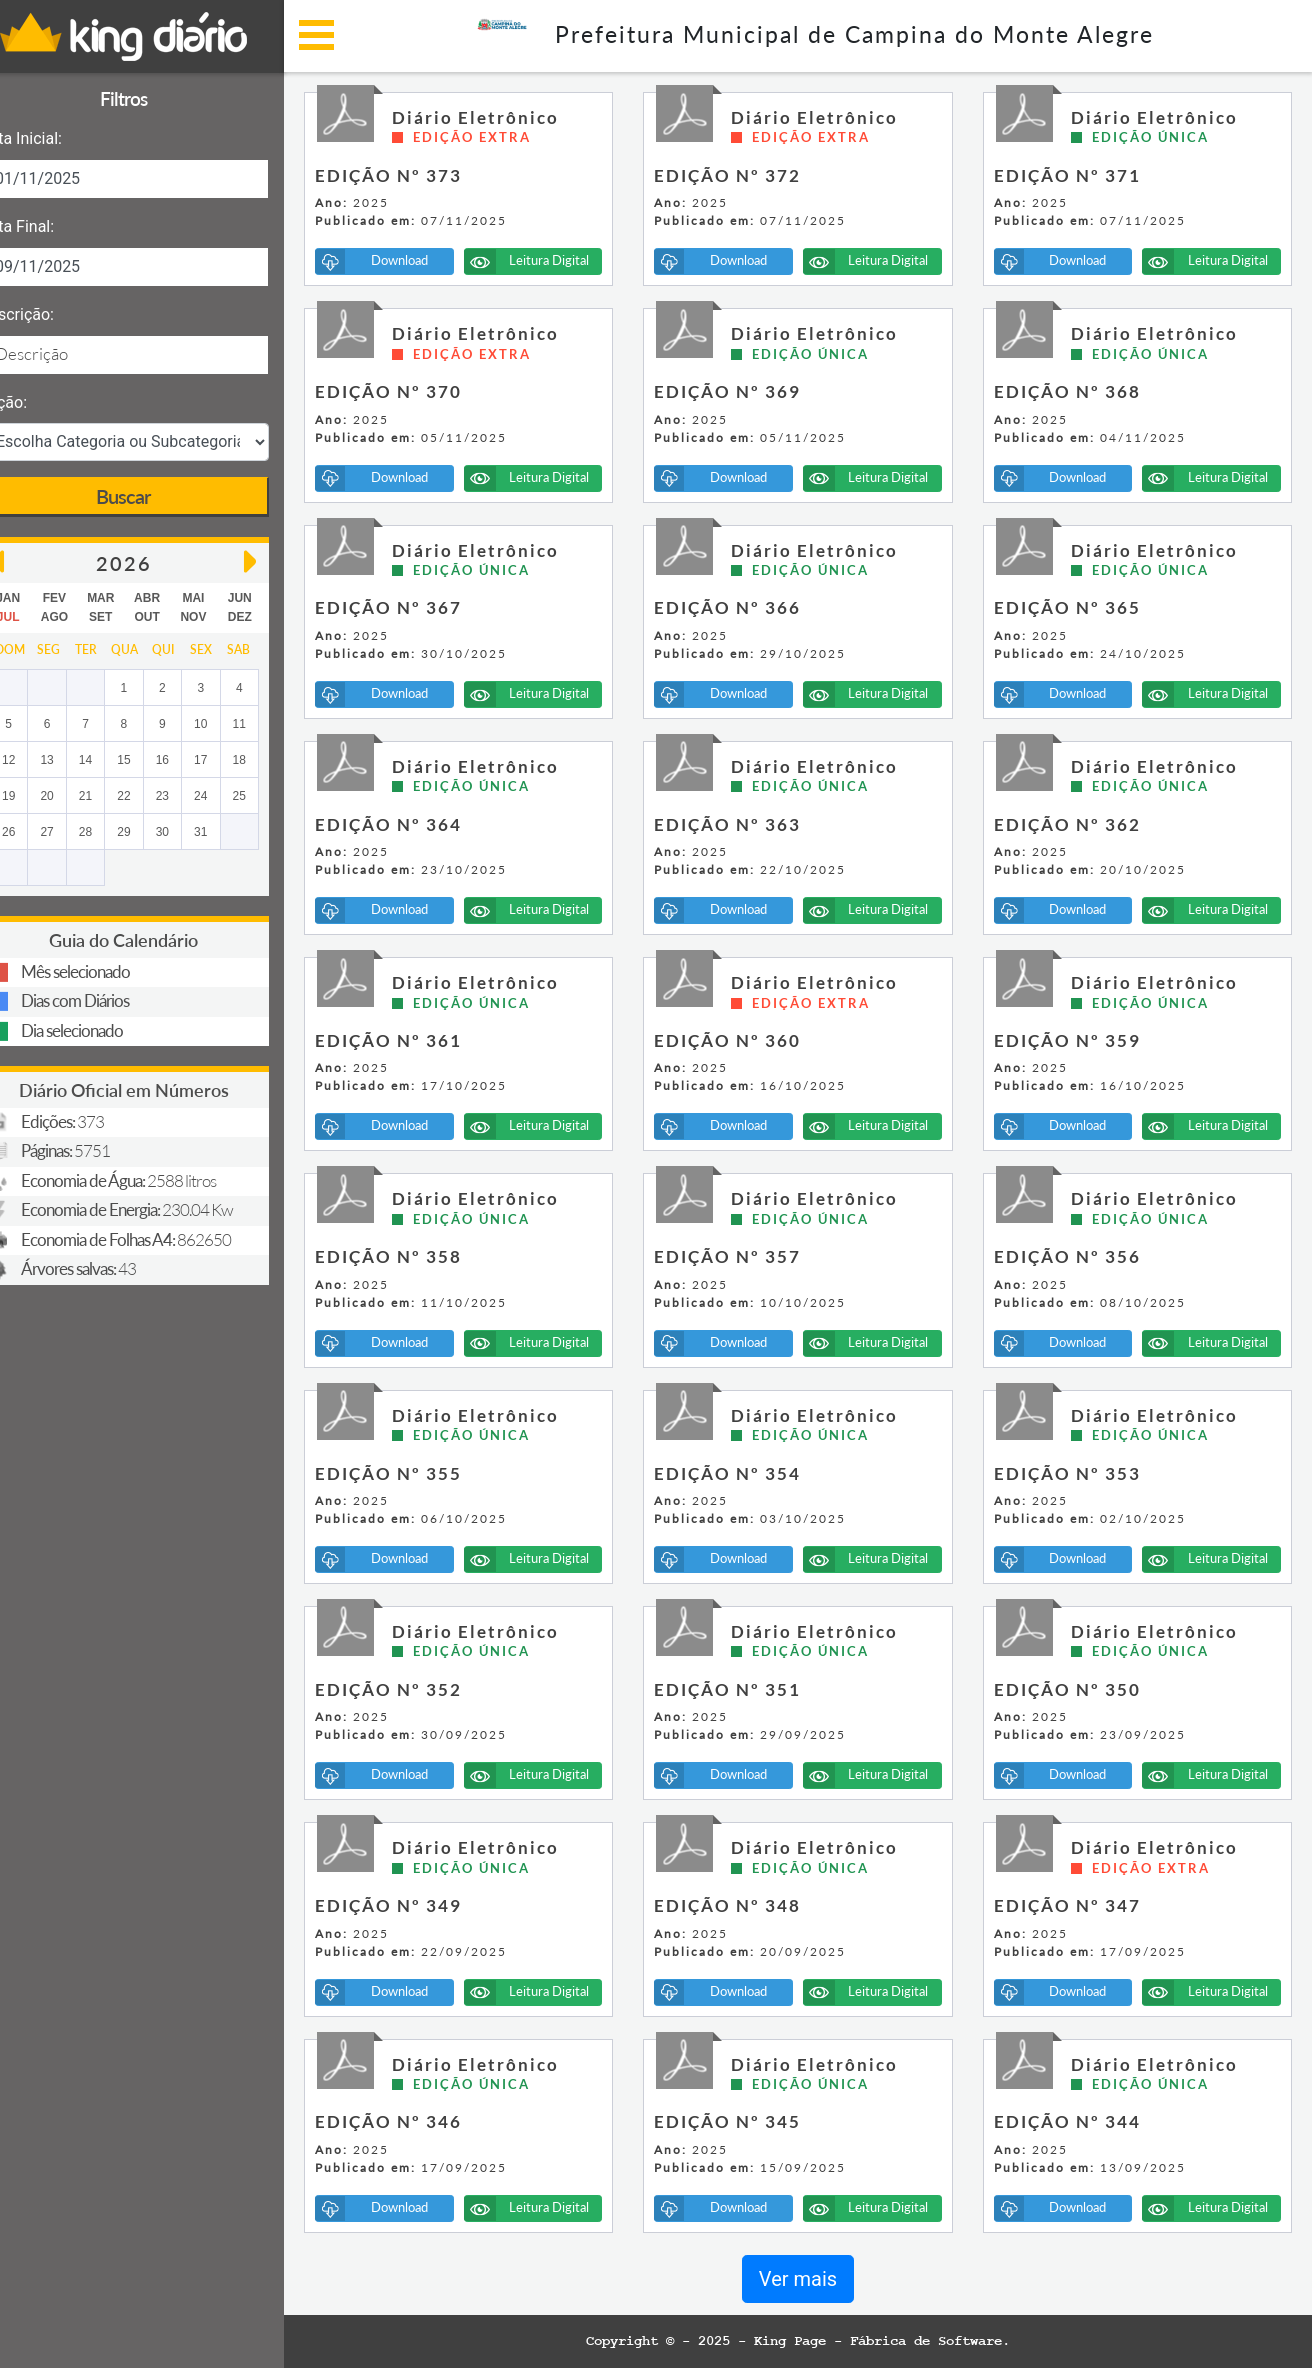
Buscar (160, 496)
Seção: (39, 402)
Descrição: (52, 314)
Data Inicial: (56, 138)
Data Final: (52, 226)
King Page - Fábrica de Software (896, 2341)
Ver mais (816, 2279)
